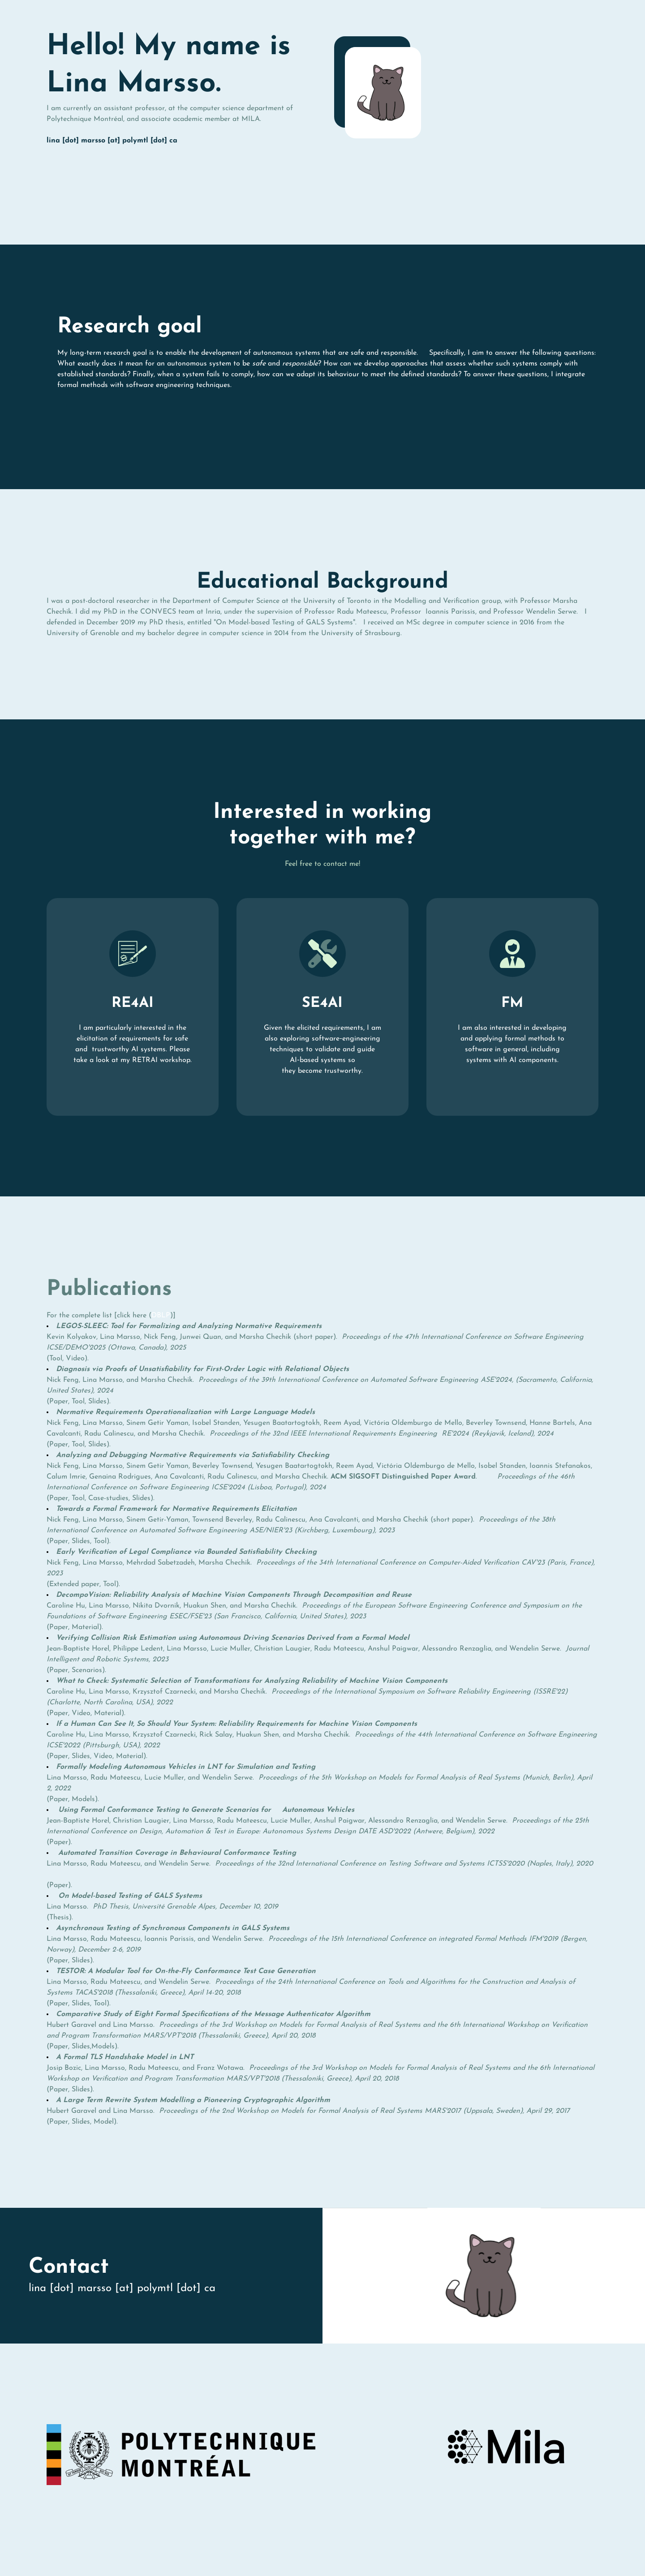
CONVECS (158, 611)
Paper (58, 1401)
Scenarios (87, 1670)
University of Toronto (337, 601)
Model (104, 2121)
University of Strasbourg (360, 633)
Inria (213, 611)
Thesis (59, 1917)
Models (83, 1799)
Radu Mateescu (362, 611)
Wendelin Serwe (551, 611)
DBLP (160, 1315)
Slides (97, 1401)
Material (85, 1627)
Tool (55, 1358)
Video (75, 1358)
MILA (250, 119)
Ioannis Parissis (448, 611)
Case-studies (108, 1498)
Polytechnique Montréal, (86, 119)
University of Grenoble (83, 633)
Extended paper (74, 1584)
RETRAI (145, 1060)
